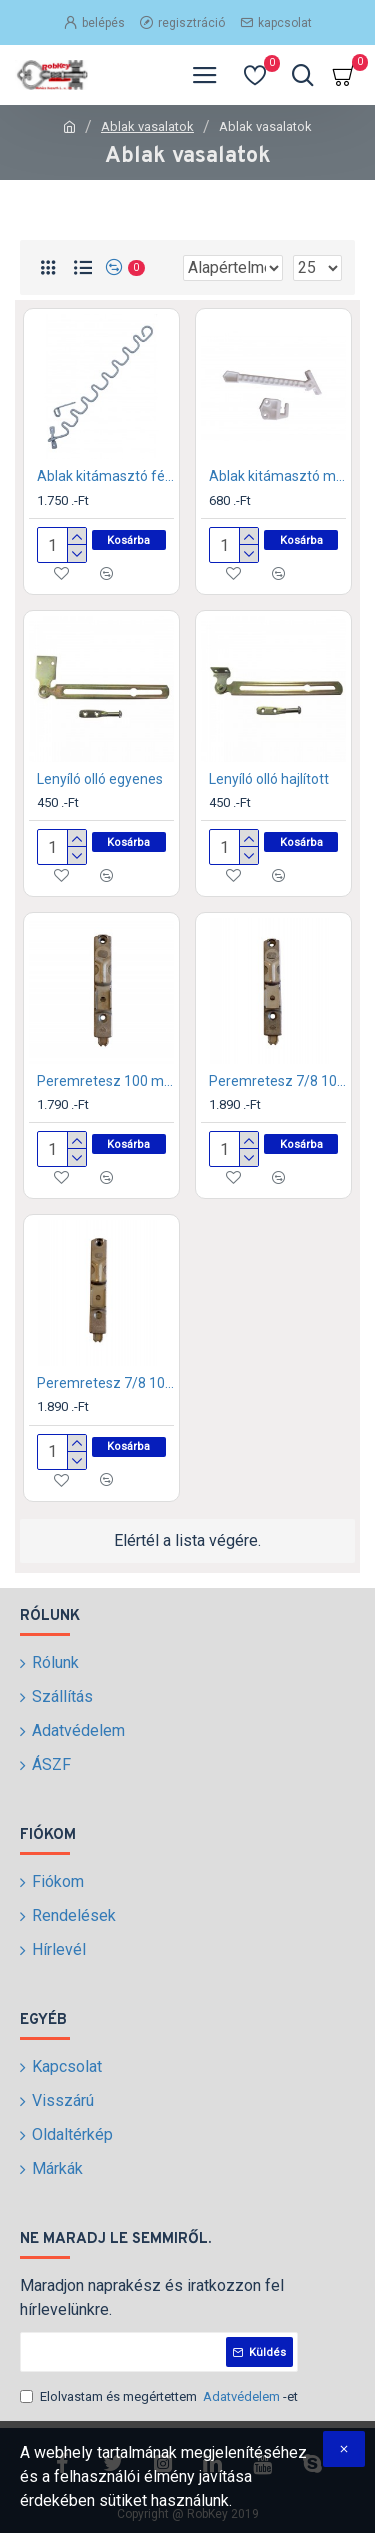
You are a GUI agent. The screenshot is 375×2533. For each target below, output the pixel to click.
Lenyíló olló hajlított (269, 779)
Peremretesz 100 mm (105, 1081)
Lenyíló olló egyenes (100, 779)
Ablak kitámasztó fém (105, 476)
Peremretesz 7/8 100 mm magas (105, 1383)
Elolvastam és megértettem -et (159, 2397)
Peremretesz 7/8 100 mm (277, 1081)
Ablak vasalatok (147, 126)
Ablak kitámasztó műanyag (277, 476)
